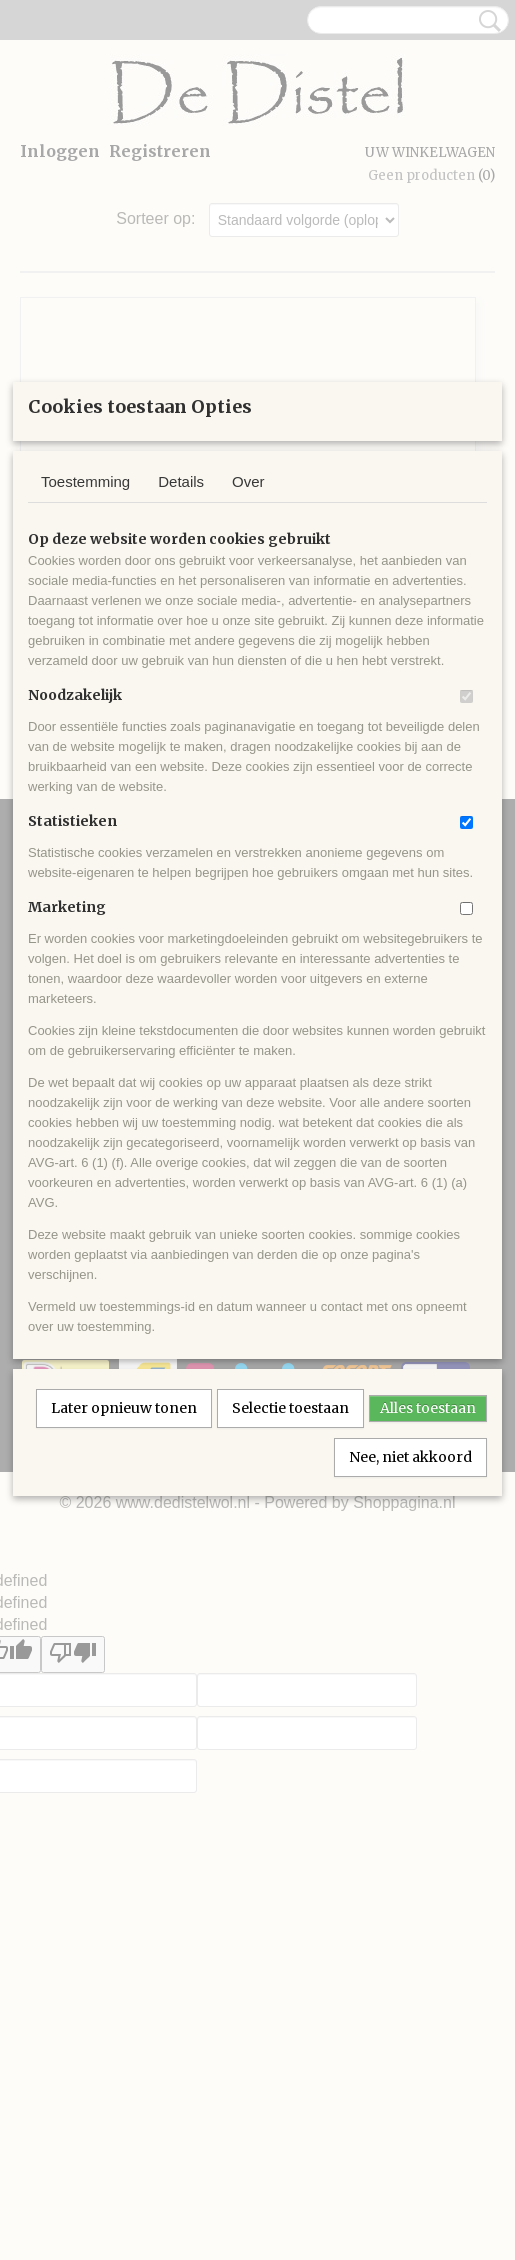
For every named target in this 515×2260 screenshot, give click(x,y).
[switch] (466, 917)
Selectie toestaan (290, 1629)
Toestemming (85, 702)
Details (181, 702)
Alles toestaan (428, 1629)
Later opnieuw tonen (124, 1629)
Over (248, 702)
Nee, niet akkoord (410, 1678)
